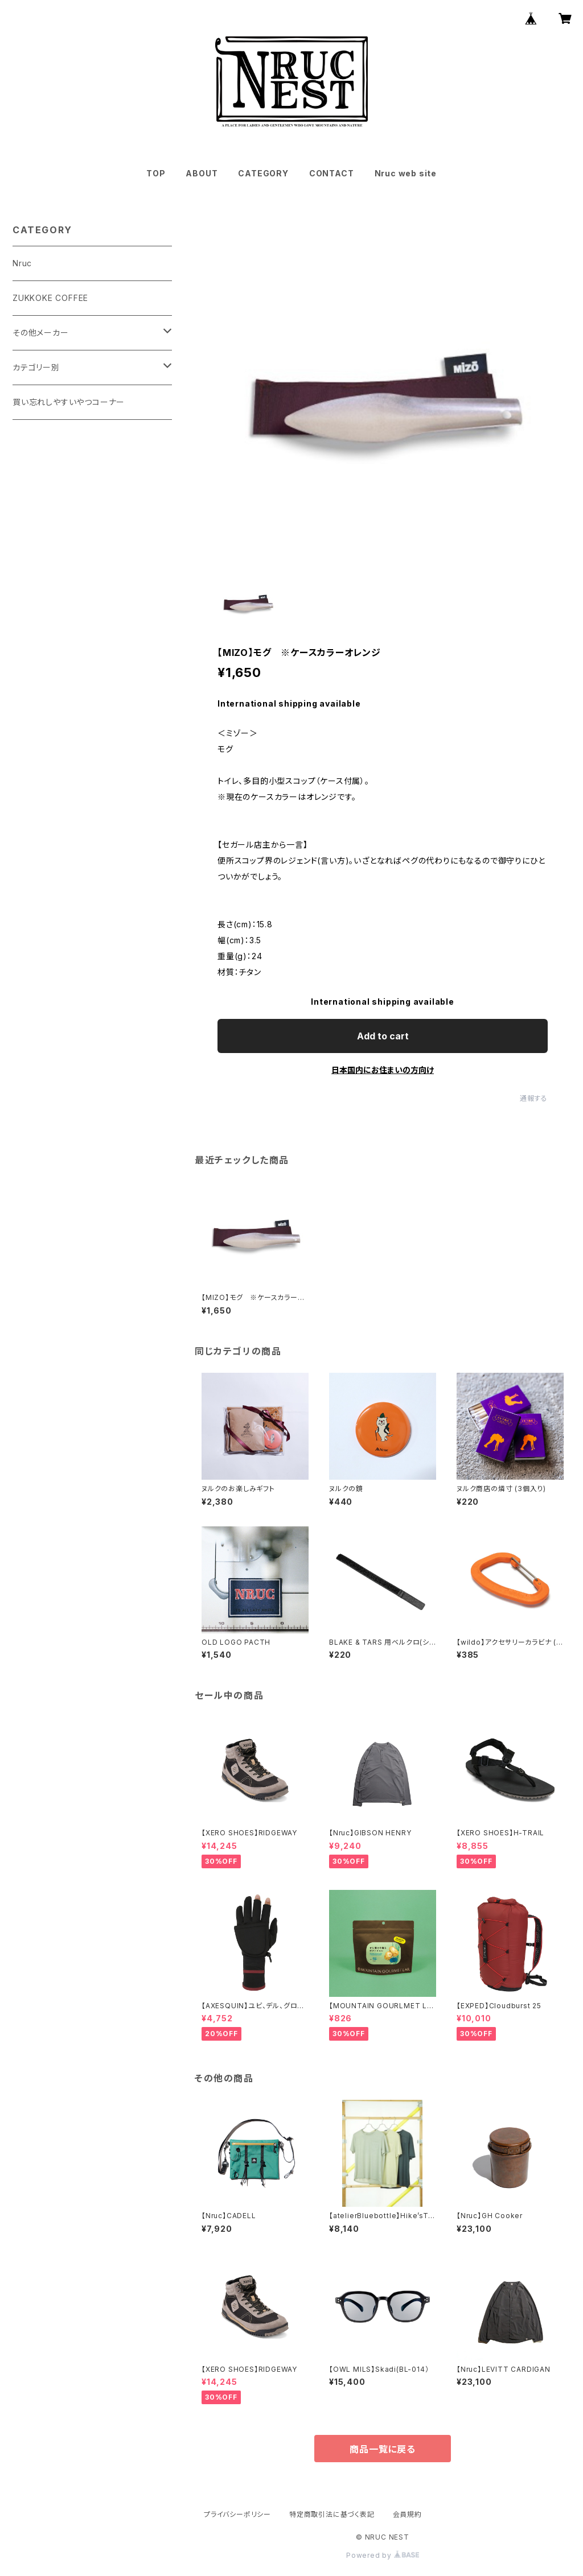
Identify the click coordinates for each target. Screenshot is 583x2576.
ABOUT (201, 173)
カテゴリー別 (36, 367)
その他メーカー (41, 332)
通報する (534, 1098)
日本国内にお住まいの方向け (382, 1070)
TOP (155, 173)
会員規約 (407, 2514)
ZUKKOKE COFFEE (50, 298)
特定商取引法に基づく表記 (332, 2514)
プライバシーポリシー (237, 2514)
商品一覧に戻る (383, 2449)
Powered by (382, 2555)
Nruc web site (406, 173)
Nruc (22, 263)
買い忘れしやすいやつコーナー (69, 402)
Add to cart (383, 1036)
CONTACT (331, 173)
